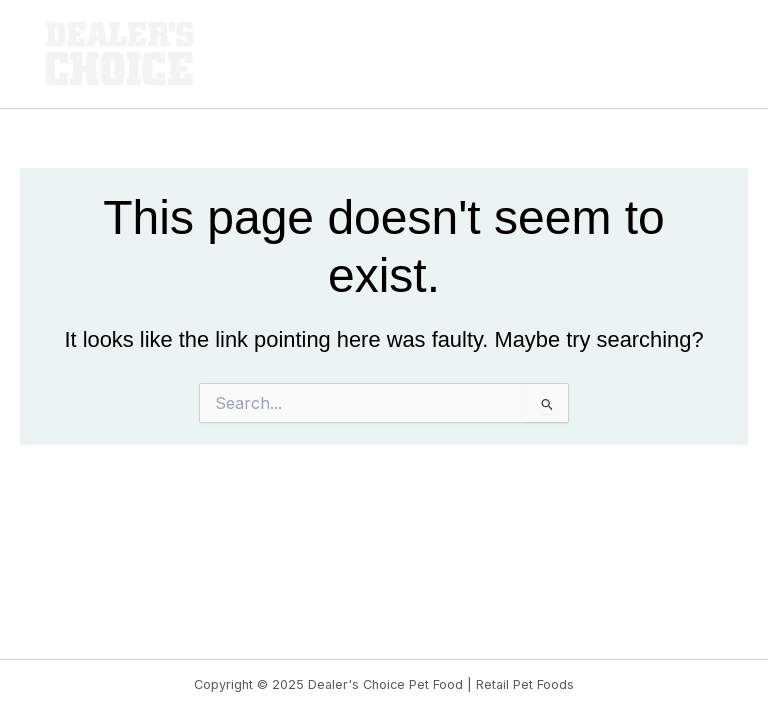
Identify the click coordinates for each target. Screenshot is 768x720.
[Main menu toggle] (714, 54)
